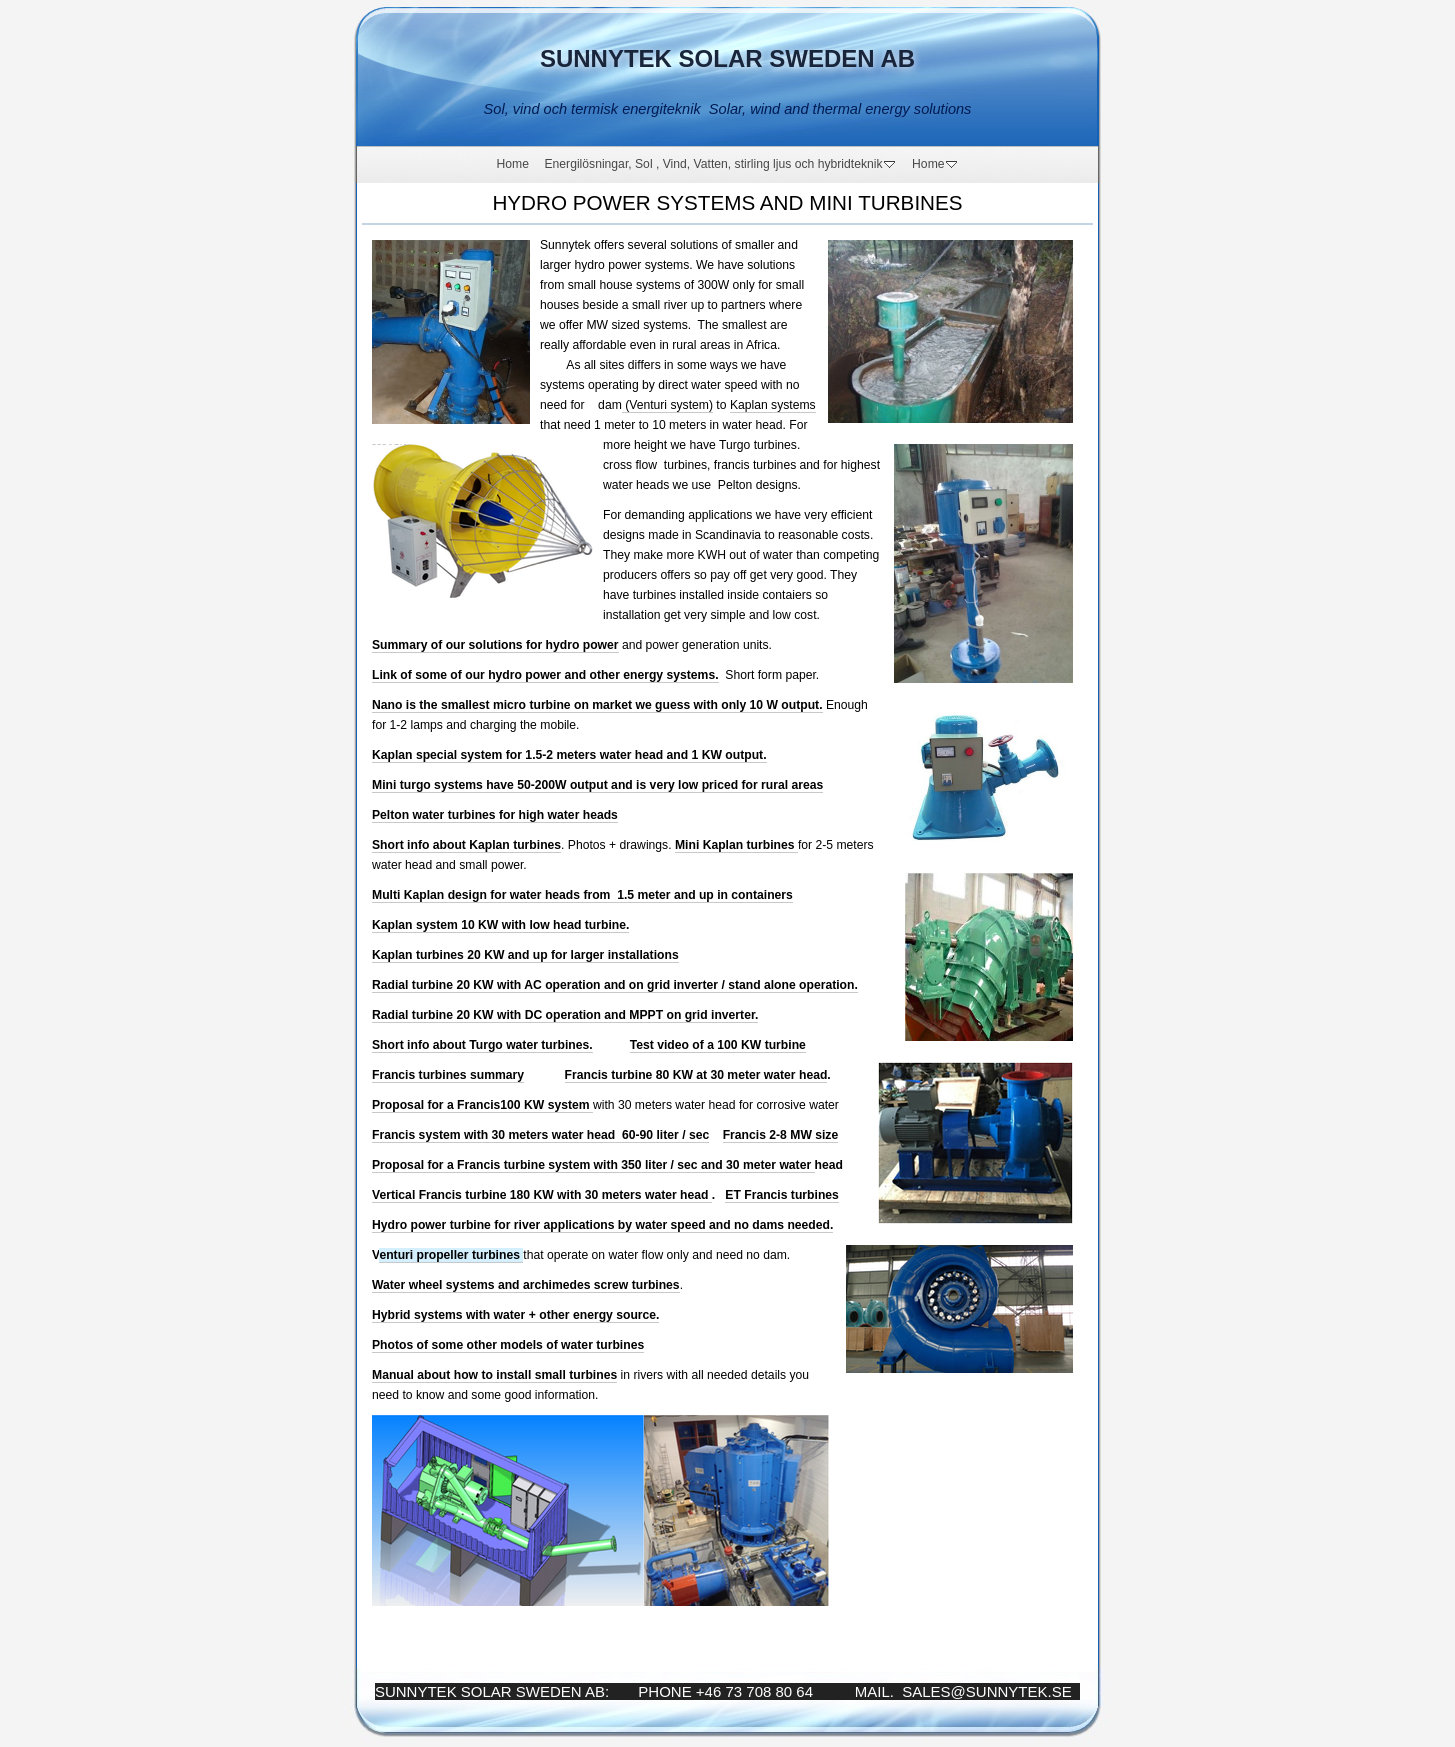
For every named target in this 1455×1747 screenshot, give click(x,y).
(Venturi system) (667, 405)
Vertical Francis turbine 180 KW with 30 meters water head (542, 1195)
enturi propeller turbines (451, 1255)
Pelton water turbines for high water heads (495, 815)
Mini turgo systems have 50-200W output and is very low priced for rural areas (597, 785)
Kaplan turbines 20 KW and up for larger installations (525, 955)
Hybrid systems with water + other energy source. (515, 1315)
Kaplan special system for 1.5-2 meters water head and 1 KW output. (569, 755)
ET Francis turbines (781, 1195)
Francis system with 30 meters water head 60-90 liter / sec (540, 1135)
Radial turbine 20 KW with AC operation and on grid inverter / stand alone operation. (615, 985)
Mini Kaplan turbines (736, 845)
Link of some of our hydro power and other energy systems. (545, 675)
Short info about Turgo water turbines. (482, 1045)
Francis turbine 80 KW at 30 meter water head (696, 1075)
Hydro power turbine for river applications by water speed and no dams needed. (602, 1225)
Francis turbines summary (448, 1075)
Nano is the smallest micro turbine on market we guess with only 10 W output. (597, 705)
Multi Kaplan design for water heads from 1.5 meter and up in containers (582, 895)
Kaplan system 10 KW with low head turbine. (500, 925)
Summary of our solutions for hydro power (495, 645)
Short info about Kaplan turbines (466, 845)
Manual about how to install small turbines (494, 1375)
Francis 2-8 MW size (781, 1135)
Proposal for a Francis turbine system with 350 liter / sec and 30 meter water (593, 1165)
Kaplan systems (773, 405)
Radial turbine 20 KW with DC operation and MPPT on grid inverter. (565, 1015)
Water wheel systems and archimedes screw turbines (526, 1285)
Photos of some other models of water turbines (508, 1345)
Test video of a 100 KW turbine (718, 1045)
